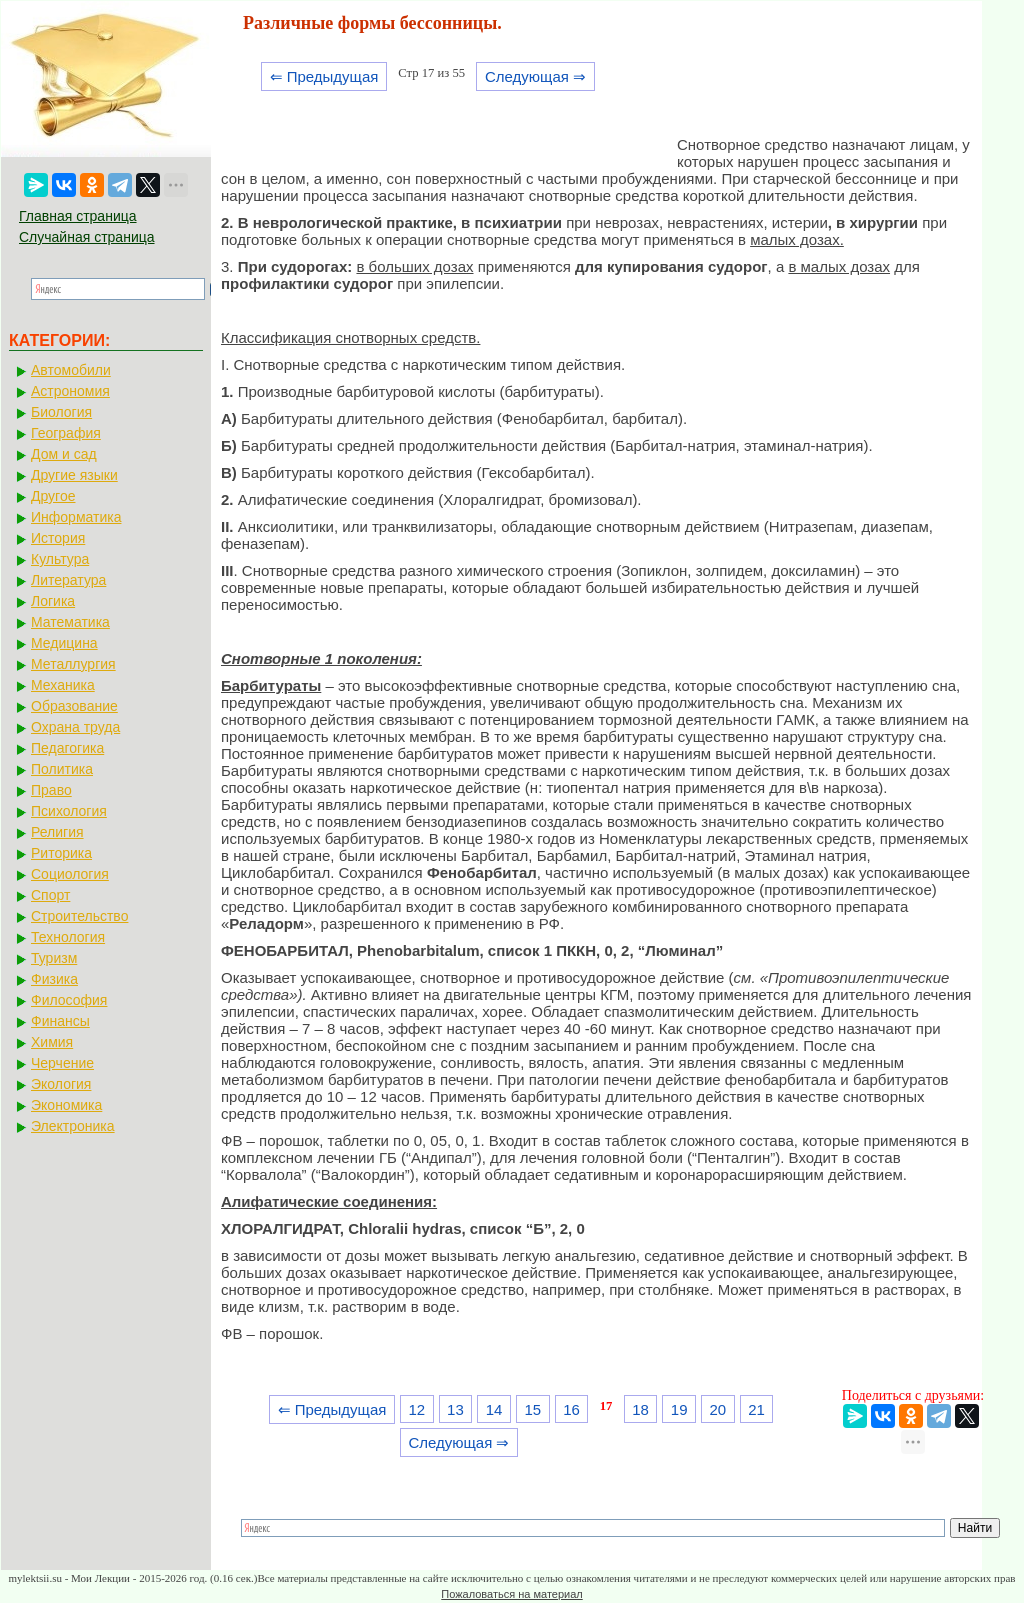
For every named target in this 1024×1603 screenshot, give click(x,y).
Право (51, 790)
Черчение (62, 1063)
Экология (61, 1084)
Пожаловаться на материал (511, 1594)
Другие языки (74, 475)
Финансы (60, 1021)
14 (494, 1409)
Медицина (64, 643)
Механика (63, 685)
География (66, 433)
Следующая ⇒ (535, 76)
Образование (74, 706)
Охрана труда (75, 727)
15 (532, 1409)
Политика (62, 769)
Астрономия (70, 391)
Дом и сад (64, 454)
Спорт (50, 895)
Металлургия (73, 664)
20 (718, 1409)
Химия (52, 1042)
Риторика (61, 853)
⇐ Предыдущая (324, 76)
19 (679, 1409)
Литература (68, 580)
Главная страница (78, 216)
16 (571, 1409)
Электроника (73, 1126)
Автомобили (71, 370)
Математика (70, 622)
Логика (53, 601)
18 (640, 1409)
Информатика (76, 517)
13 (455, 1409)
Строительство (79, 916)
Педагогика (67, 748)
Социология (70, 874)
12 (416, 1409)
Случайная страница (87, 237)
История (58, 538)
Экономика (66, 1105)
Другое (53, 496)
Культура (60, 559)
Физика (54, 979)
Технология (68, 937)
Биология (61, 412)
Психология (69, 811)
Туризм (54, 958)
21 (756, 1409)
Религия (57, 832)
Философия (69, 1000)
